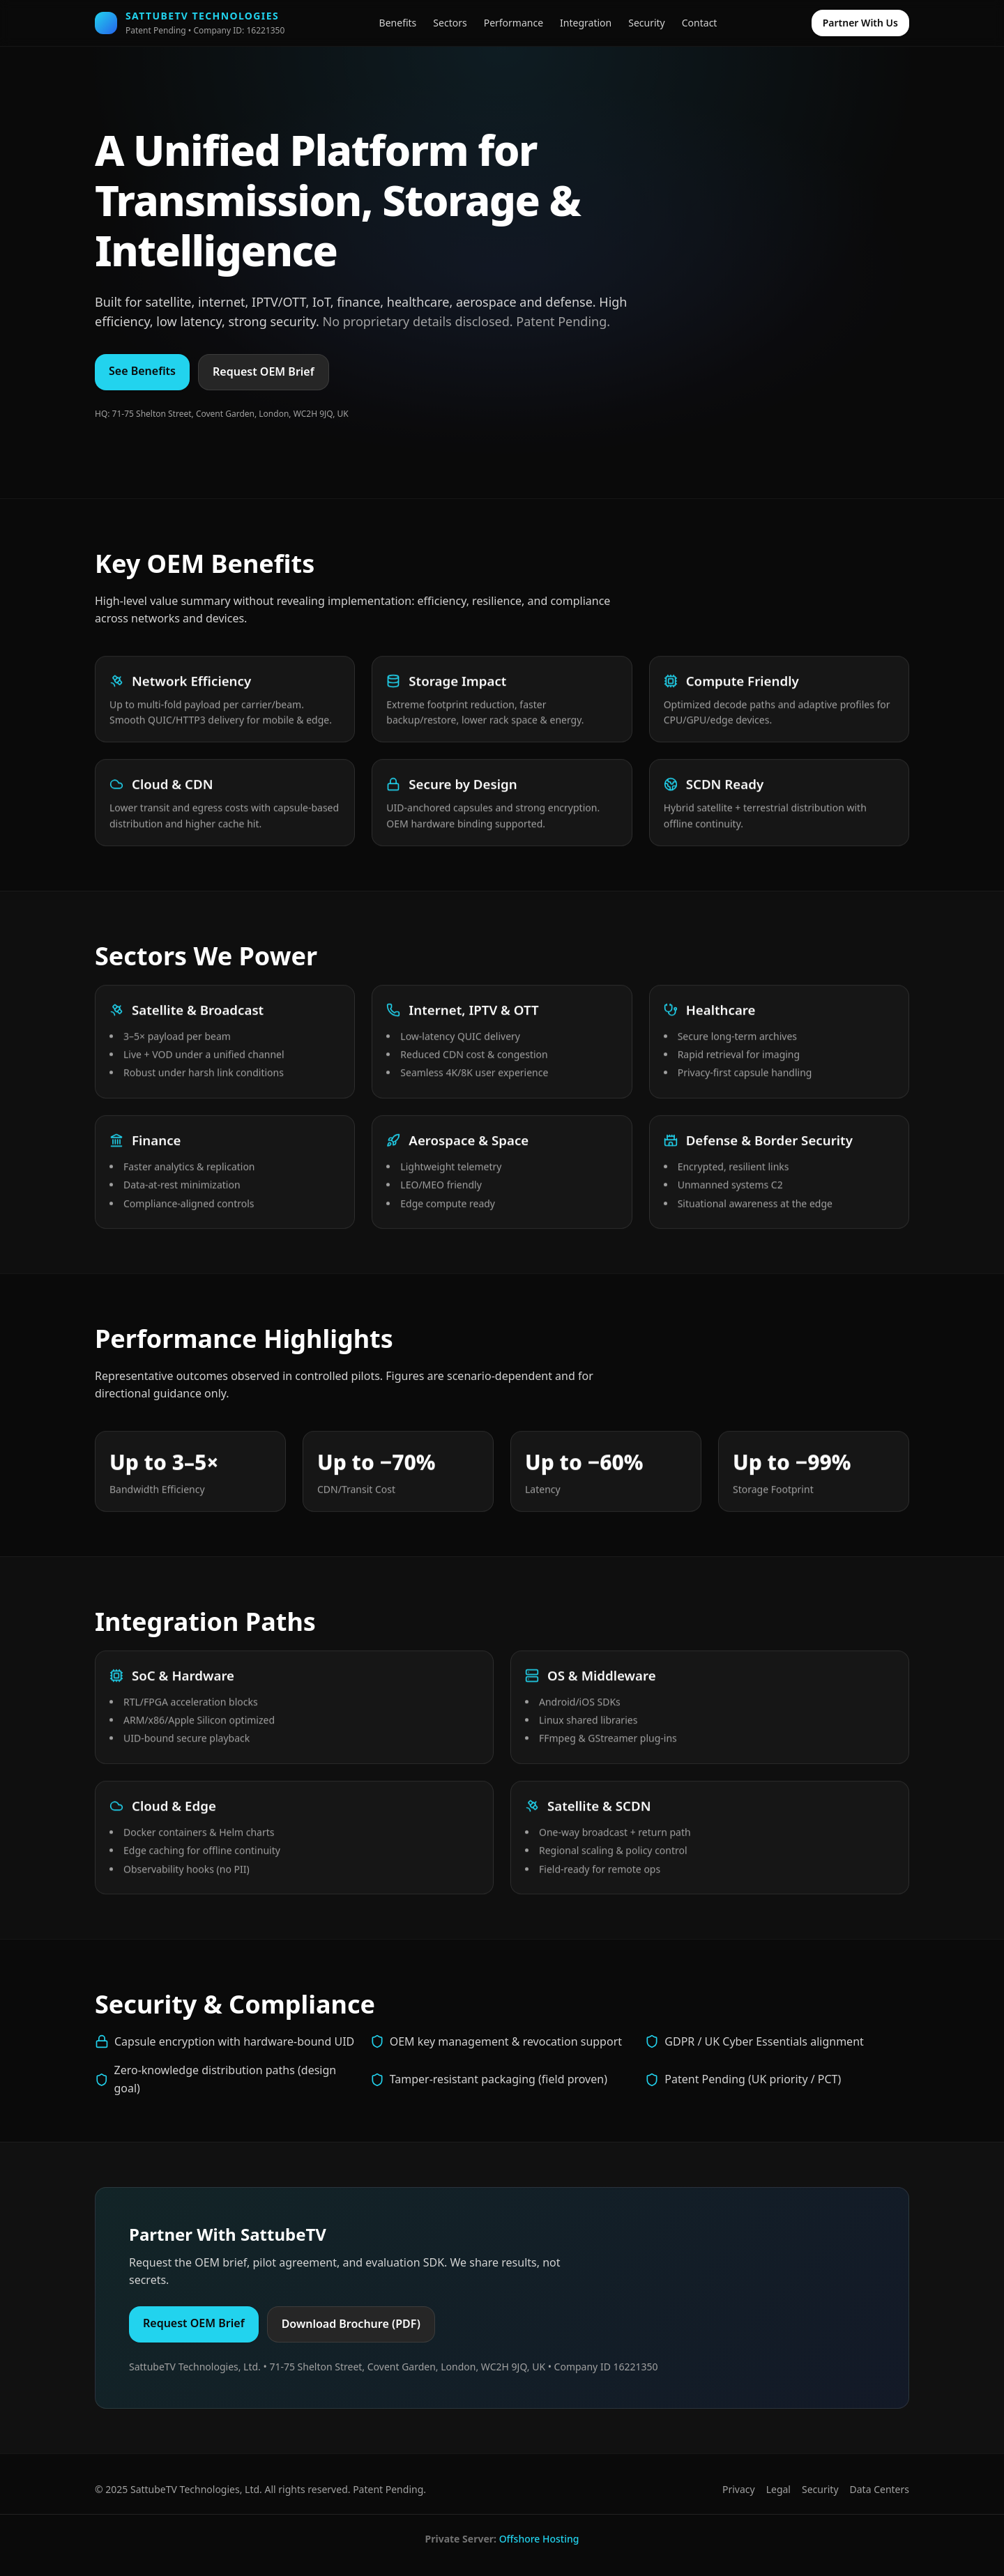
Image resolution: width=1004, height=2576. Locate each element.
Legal (778, 2489)
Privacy (738, 2489)
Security (646, 22)
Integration (585, 22)
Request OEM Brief (263, 371)
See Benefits (142, 370)
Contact (699, 22)
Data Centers (879, 2489)
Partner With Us (860, 22)
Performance (513, 22)
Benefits (398, 22)
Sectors (449, 22)
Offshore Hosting (539, 2538)
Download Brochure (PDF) (351, 2323)
